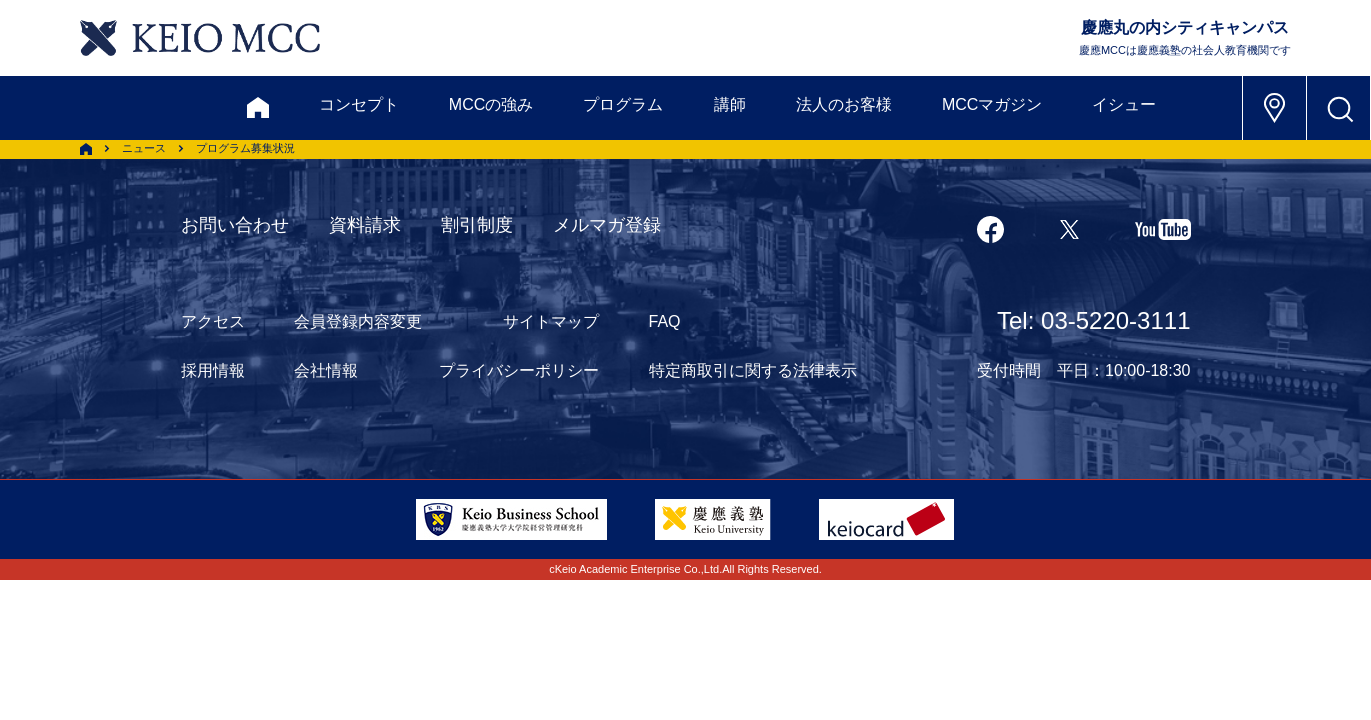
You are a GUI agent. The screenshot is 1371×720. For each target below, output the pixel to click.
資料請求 (365, 225)
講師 (730, 104)
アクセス (213, 321)
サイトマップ (551, 321)
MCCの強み (491, 104)
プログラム (623, 104)
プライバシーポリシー (519, 370)
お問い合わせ (235, 225)
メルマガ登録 (607, 225)
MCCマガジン (992, 104)
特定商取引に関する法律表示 (753, 370)
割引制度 (477, 225)
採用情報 (213, 370)
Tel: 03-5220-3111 (1093, 320)
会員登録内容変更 (358, 321)
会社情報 (326, 370)
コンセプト (359, 104)
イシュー (1124, 104)
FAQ (665, 321)
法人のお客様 (844, 104)
